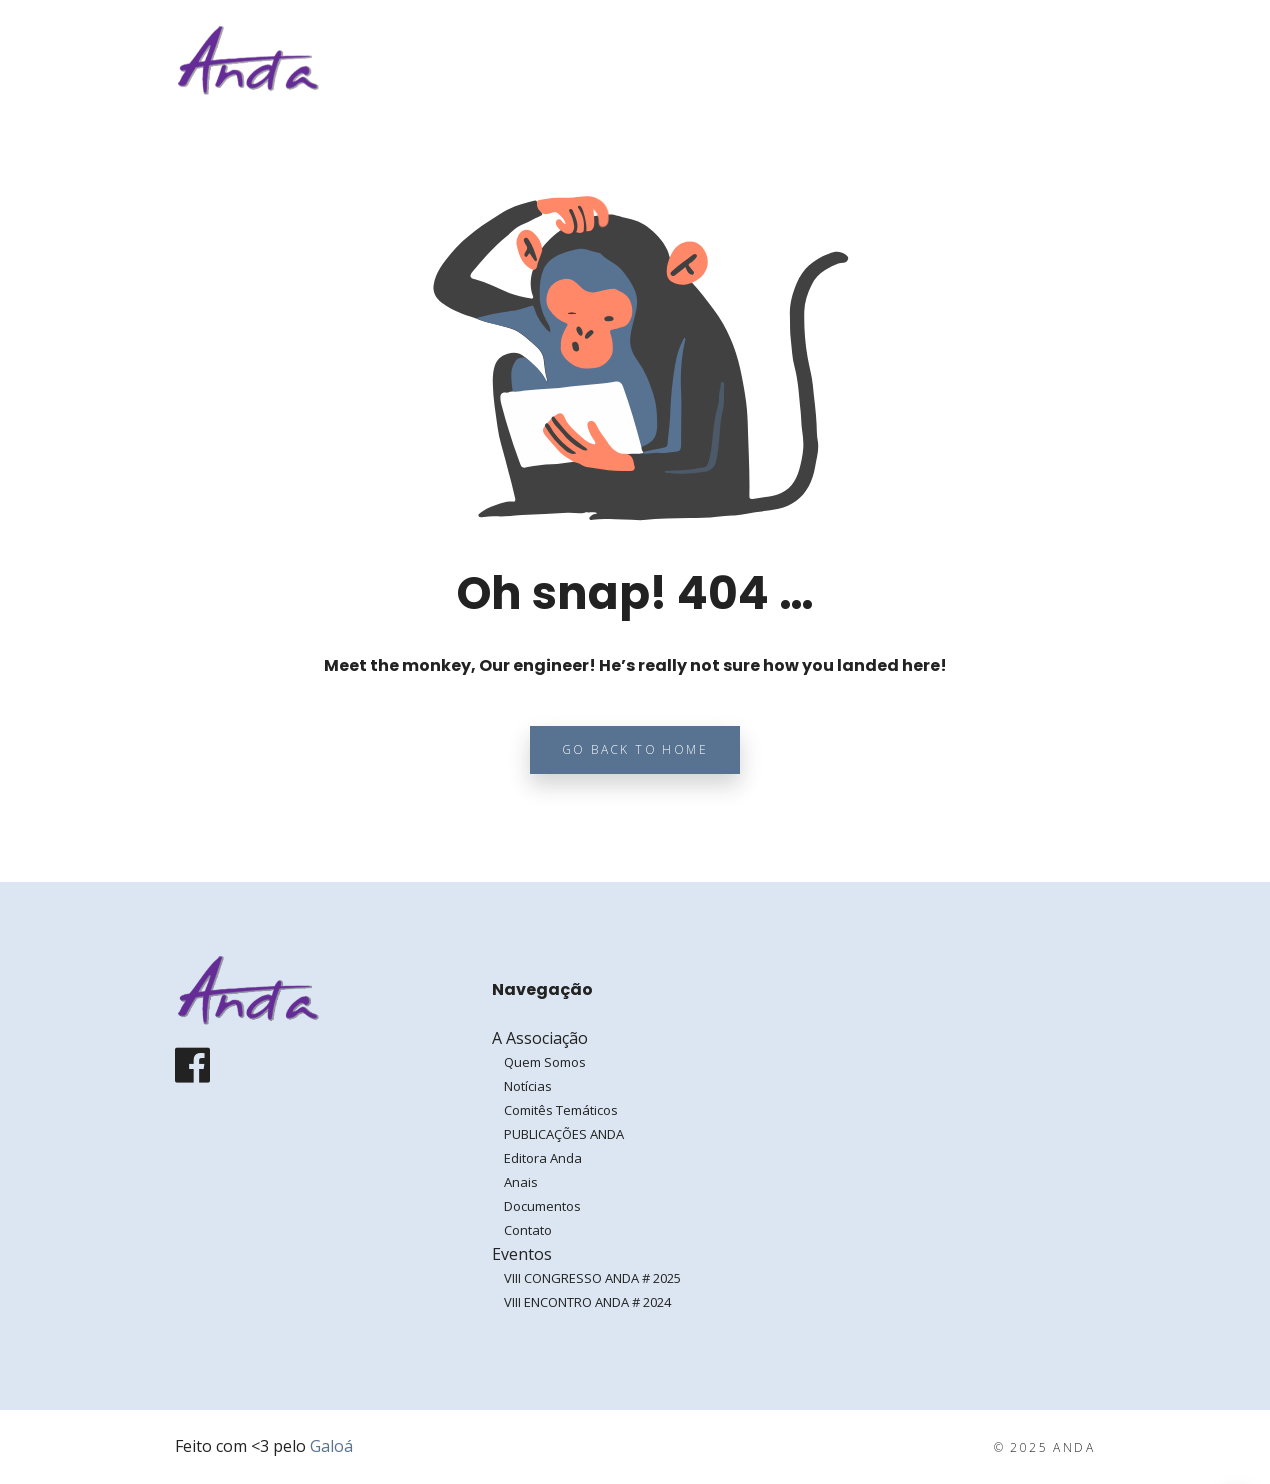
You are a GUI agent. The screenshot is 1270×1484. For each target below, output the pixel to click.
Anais (521, 1182)
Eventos (894, 60)
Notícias (528, 1086)
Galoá (331, 1446)
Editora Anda (543, 1158)
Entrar (1033, 59)
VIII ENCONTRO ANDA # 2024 (587, 1302)
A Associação (769, 60)
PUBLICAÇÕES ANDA (564, 1134)
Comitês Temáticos (561, 1110)
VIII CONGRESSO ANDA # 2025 (592, 1278)
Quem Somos (545, 1062)
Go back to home (635, 749)
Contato (528, 1230)
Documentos (542, 1206)
